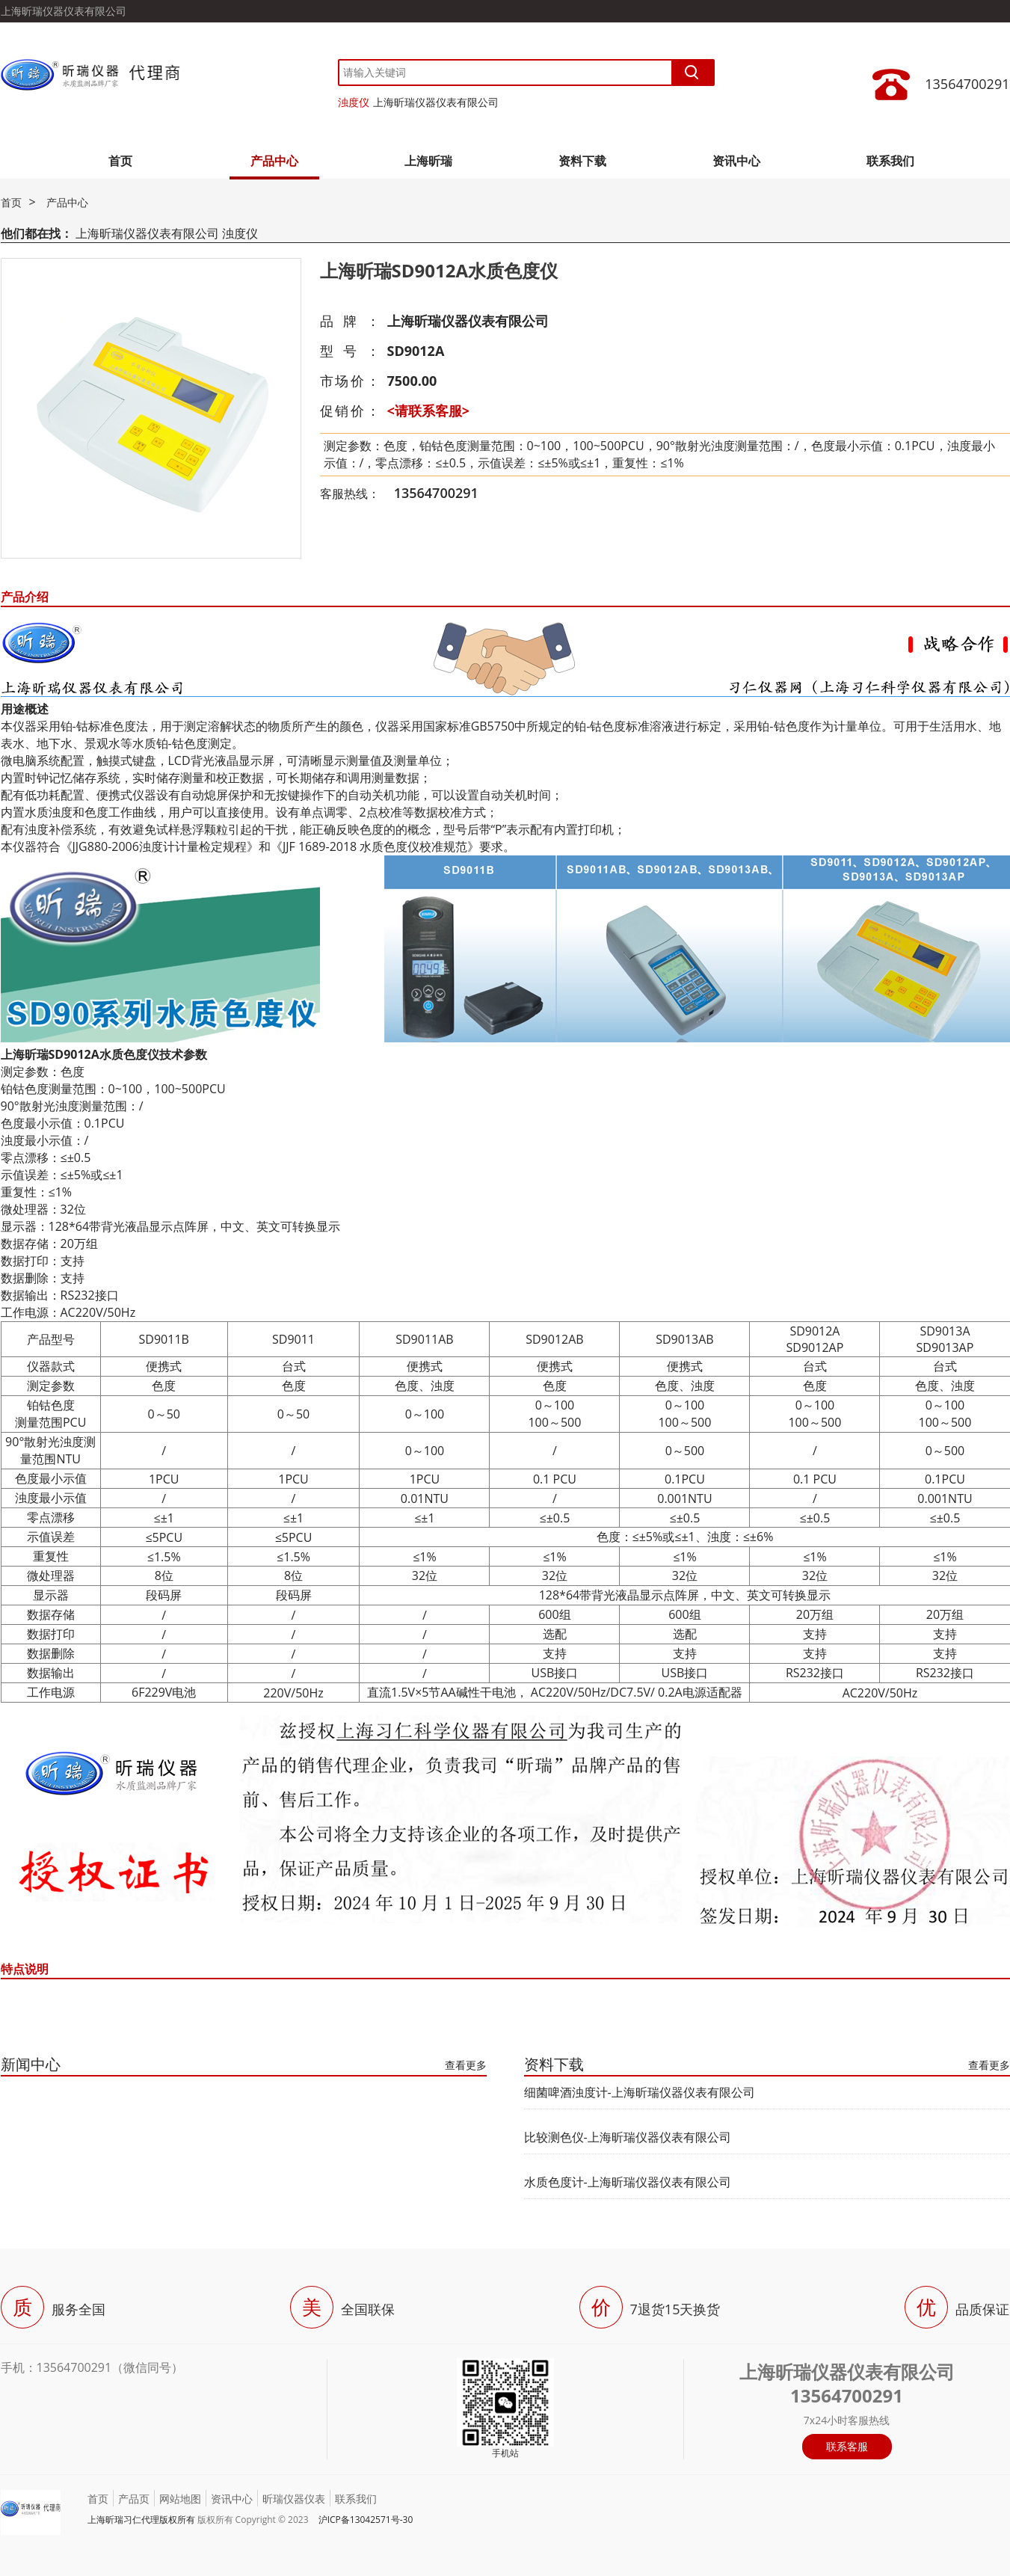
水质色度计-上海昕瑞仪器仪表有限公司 (627, 2182)
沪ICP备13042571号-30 (365, 2519)
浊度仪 (353, 102)
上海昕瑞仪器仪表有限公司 (436, 102)
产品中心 (274, 161)
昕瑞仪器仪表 (293, 2499)
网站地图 (180, 2499)
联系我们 (890, 161)
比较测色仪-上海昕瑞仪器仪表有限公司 (627, 2137)
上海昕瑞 (428, 161)
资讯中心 (736, 161)
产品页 (134, 2499)
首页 (120, 161)
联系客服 (847, 2446)
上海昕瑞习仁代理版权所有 (141, 2519)
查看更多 (466, 2065)
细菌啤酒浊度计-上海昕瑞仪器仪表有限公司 (639, 2092)
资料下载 (582, 161)
